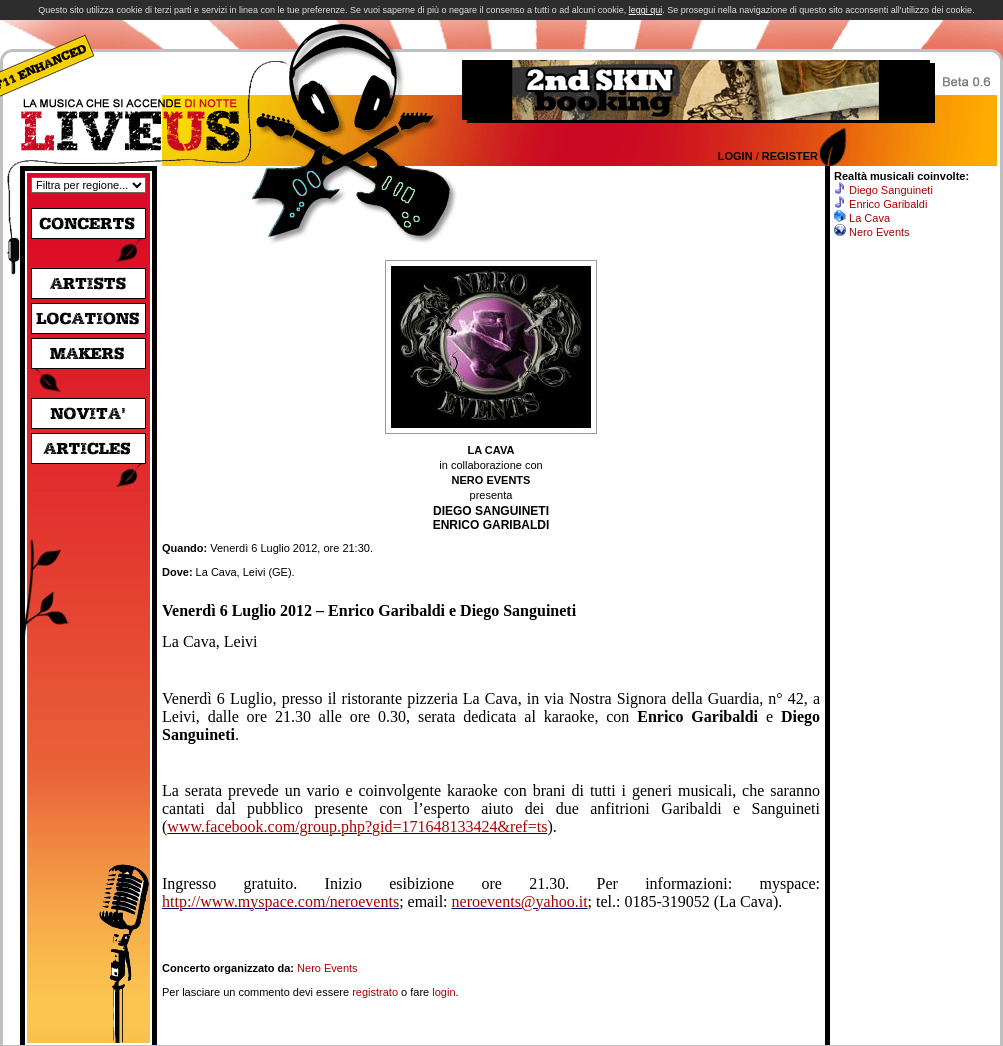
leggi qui (646, 10)
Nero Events (327, 968)
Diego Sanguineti (891, 190)
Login (735, 156)
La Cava (869, 218)
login (443, 992)
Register (790, 156)
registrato (375, 992)
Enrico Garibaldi (888, 204)
